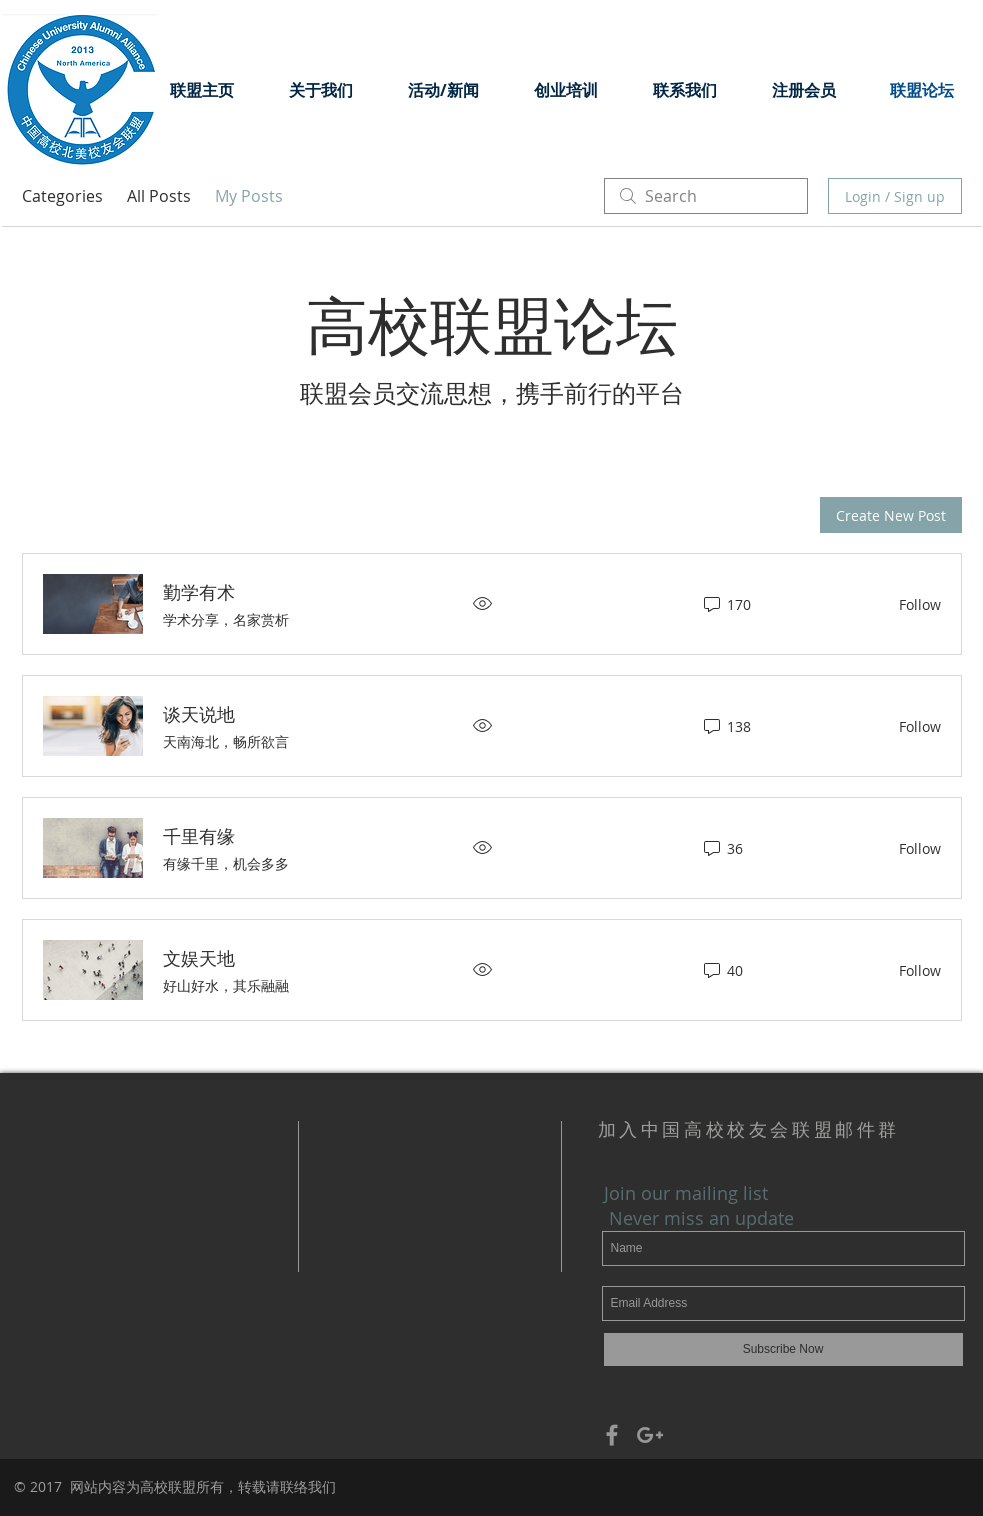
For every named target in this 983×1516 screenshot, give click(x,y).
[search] (706, 196)
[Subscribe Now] (783, 1349)
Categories (62, 196)
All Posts (159, 196)
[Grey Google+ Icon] (650, 1435)
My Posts (249, 196)
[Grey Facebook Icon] (612, 1435)
